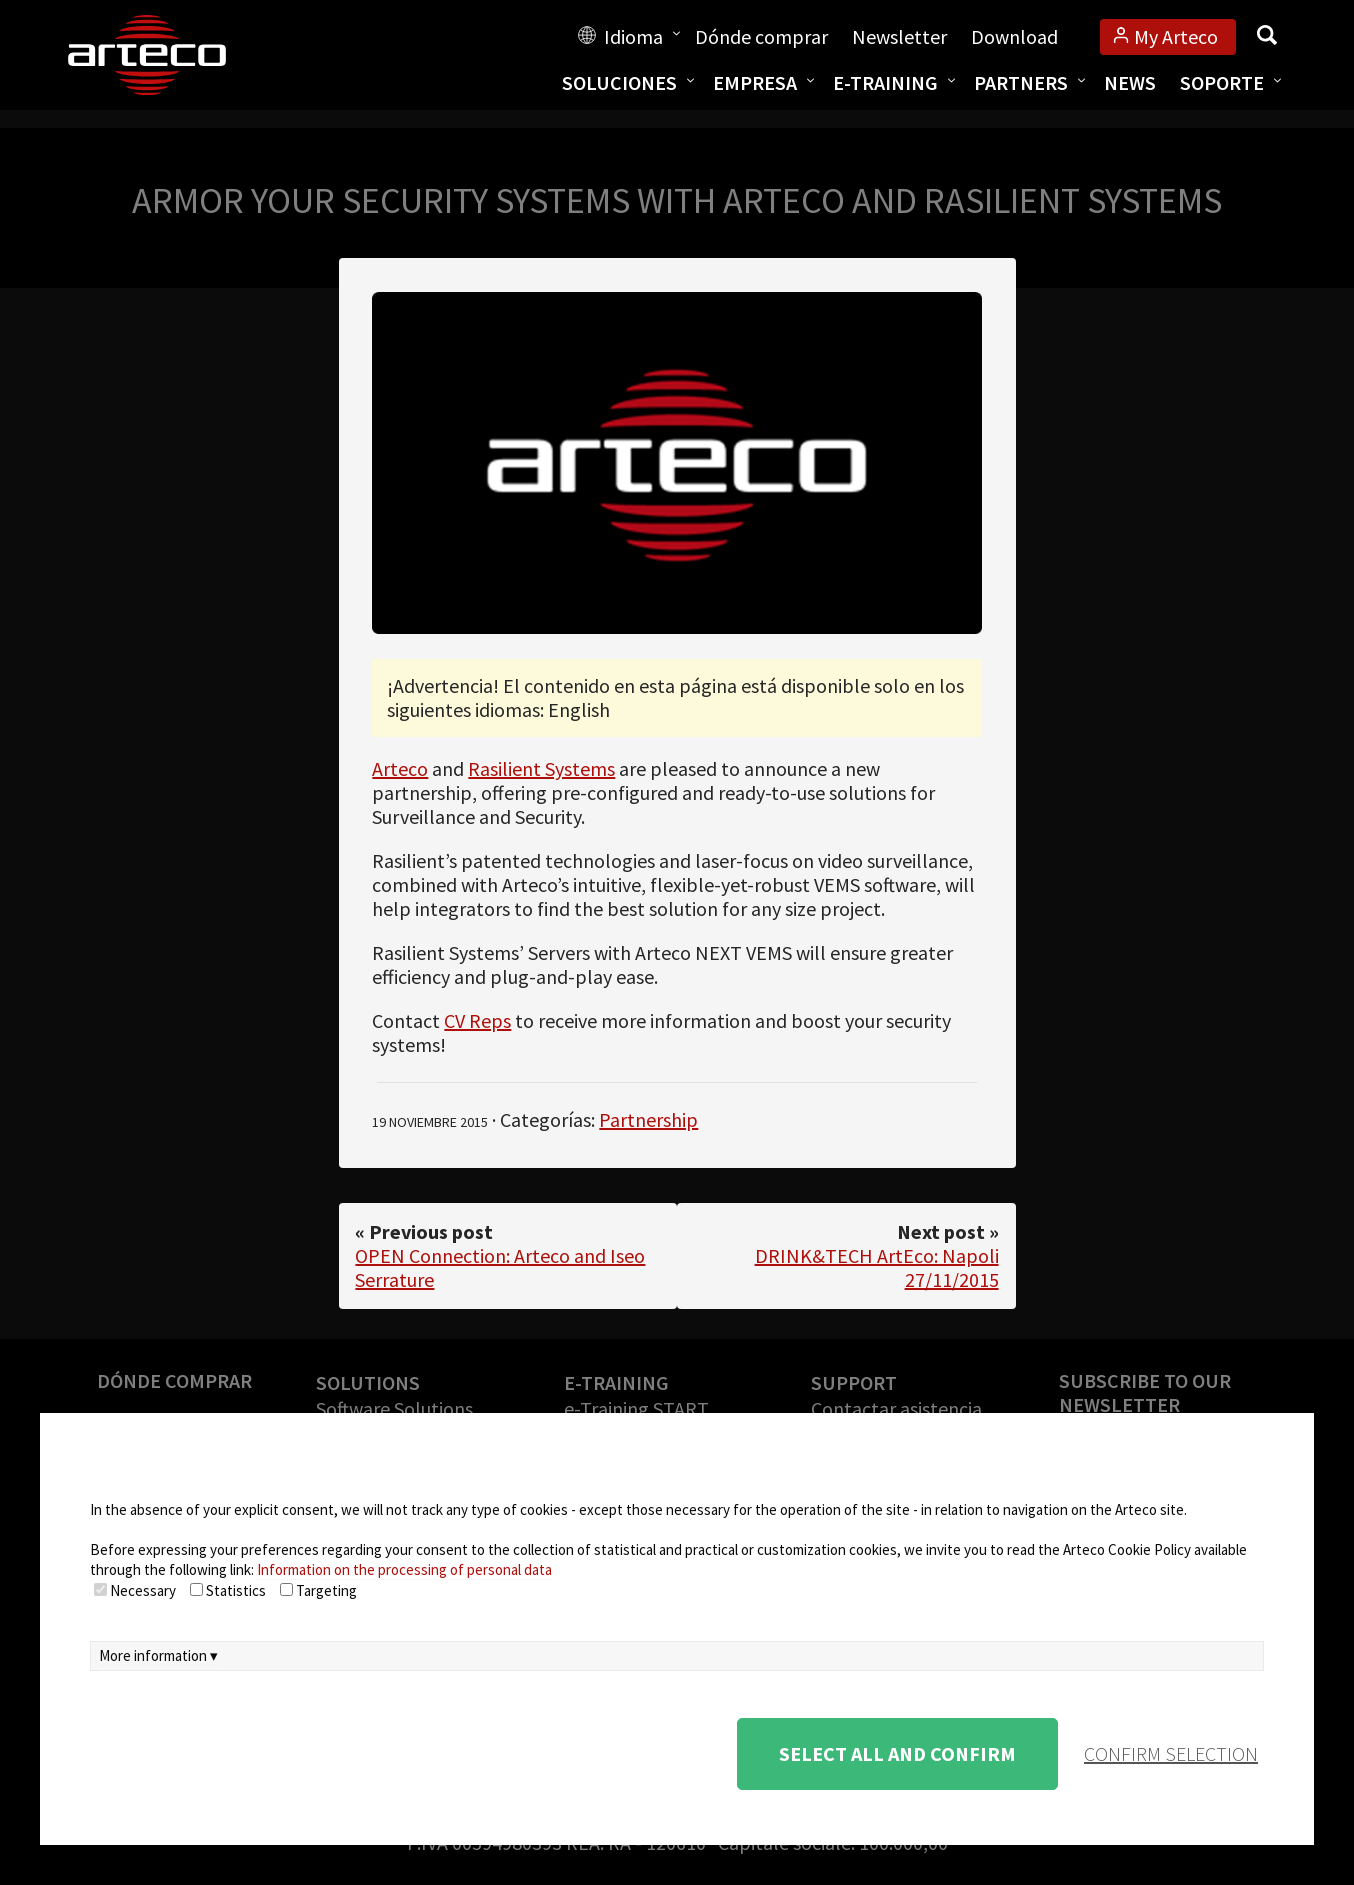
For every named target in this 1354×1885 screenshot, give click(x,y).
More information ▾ (158, 1655)
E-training (885, 82)
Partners (1021, 82)
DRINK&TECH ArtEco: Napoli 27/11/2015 (877, 1267)
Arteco (400, 768)
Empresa (755, 82)
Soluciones (619, 82)
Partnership (648, 1119)
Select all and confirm (897, 1753)
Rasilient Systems (541, 768)
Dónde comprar (761, 36)
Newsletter (899, 36)
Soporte (1222, 82)
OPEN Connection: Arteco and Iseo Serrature (500, 1267)
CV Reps (477, 1020)
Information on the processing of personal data (404, 1569)
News (1130, 82)
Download (1014, 36)
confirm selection (1171, 1753)
